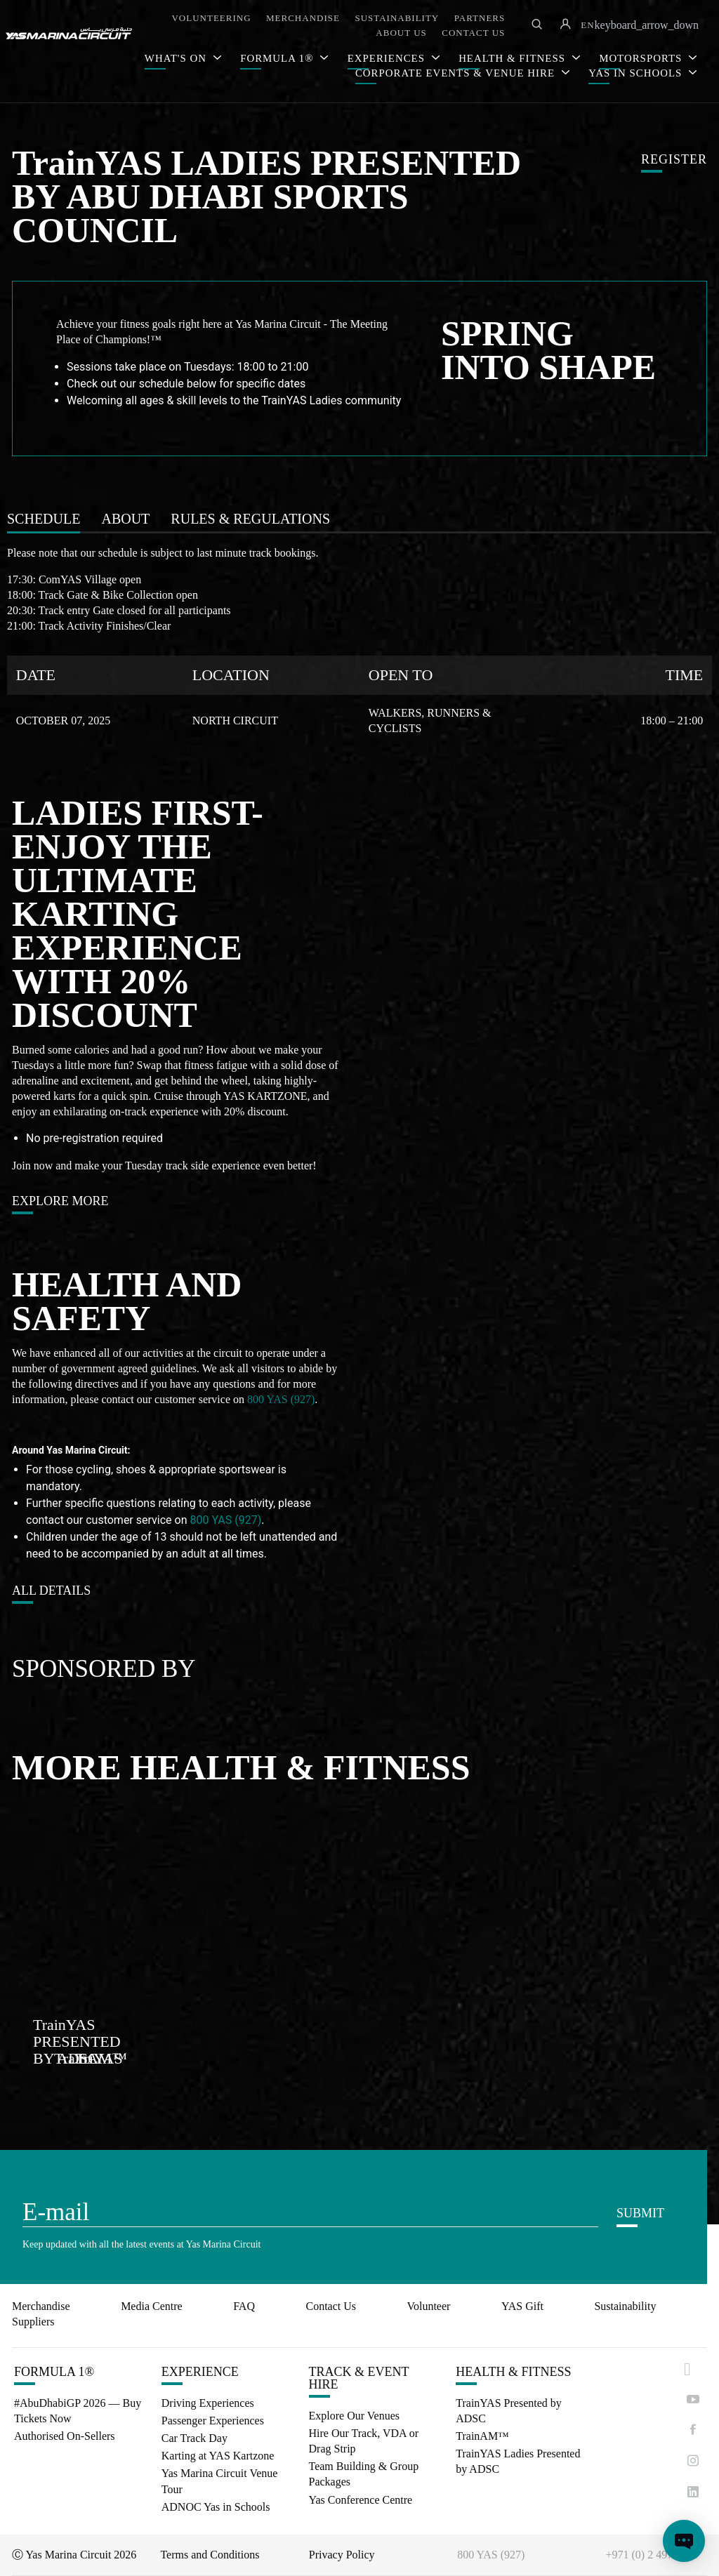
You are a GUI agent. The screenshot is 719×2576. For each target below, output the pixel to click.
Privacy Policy (342, 2555)
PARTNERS (480, 18)
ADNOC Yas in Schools (215, 2507)
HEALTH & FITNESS (513, 2371)
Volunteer (428, 2306)
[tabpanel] (359, 640)
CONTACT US (473, 32)
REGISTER (674, 159)
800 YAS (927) (281, 1399)
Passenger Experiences (212, 2420)
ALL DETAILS (51, 1591)
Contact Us (330, 2306)
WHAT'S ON (177, 58)
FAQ (244, 2306)
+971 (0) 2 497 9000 (652, 2555)
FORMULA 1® (278, 58)
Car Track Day (194, 2438)
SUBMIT (640, 2213)
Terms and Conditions (209, 2555)
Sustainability (625, 2306)
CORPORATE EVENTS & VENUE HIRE (456, 73)
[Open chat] (684, 2541)
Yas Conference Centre (361, 2500)
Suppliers (33, 2322)
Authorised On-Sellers (64, 2436)
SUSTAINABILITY (397, 18)
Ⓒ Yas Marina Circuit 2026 (74, 2555)
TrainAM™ (482, 2436)
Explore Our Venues (354, 2416)
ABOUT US (401, 32)
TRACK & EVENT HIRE (359, 2378)
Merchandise (41, 2306)
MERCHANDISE (303, 18)
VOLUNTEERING (211, 18)
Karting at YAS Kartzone (218, 2456)
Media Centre (152, 2306)
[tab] (43, 518)
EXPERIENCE (200, 2371)
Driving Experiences (207, 2403)
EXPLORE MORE (60, 1201)
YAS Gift (522, 2306)
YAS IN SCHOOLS (636, 73)
